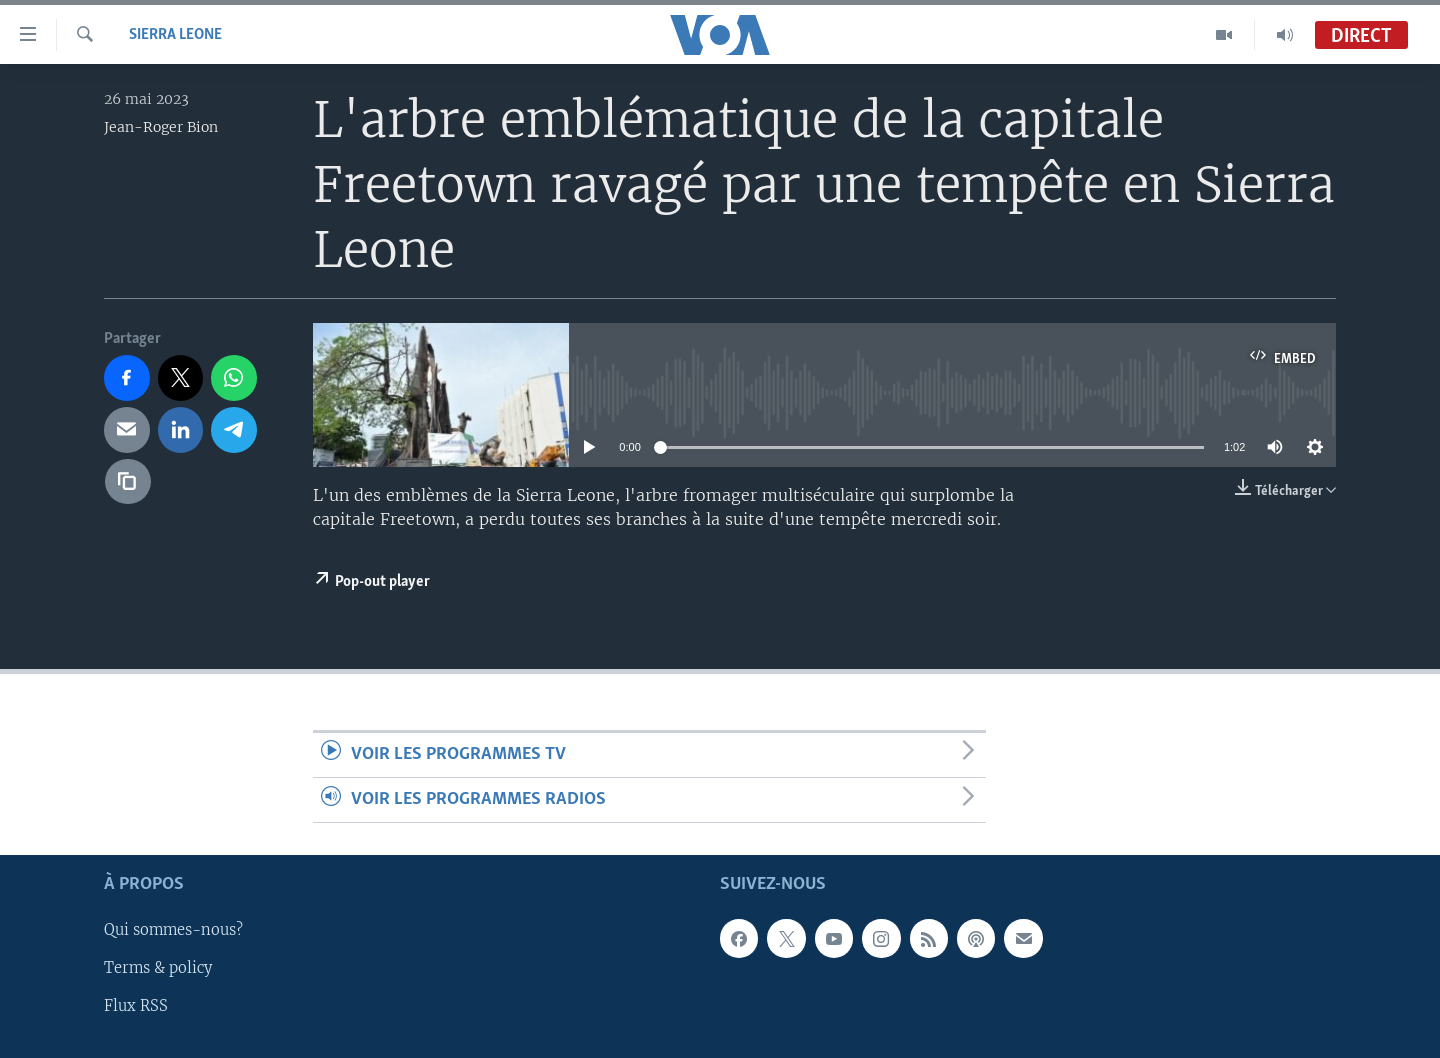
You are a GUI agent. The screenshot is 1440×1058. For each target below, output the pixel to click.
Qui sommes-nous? (173, 931)
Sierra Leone (175, 35)
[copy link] (128, 482)
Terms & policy (158, 969)
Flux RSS (136, 1007)
